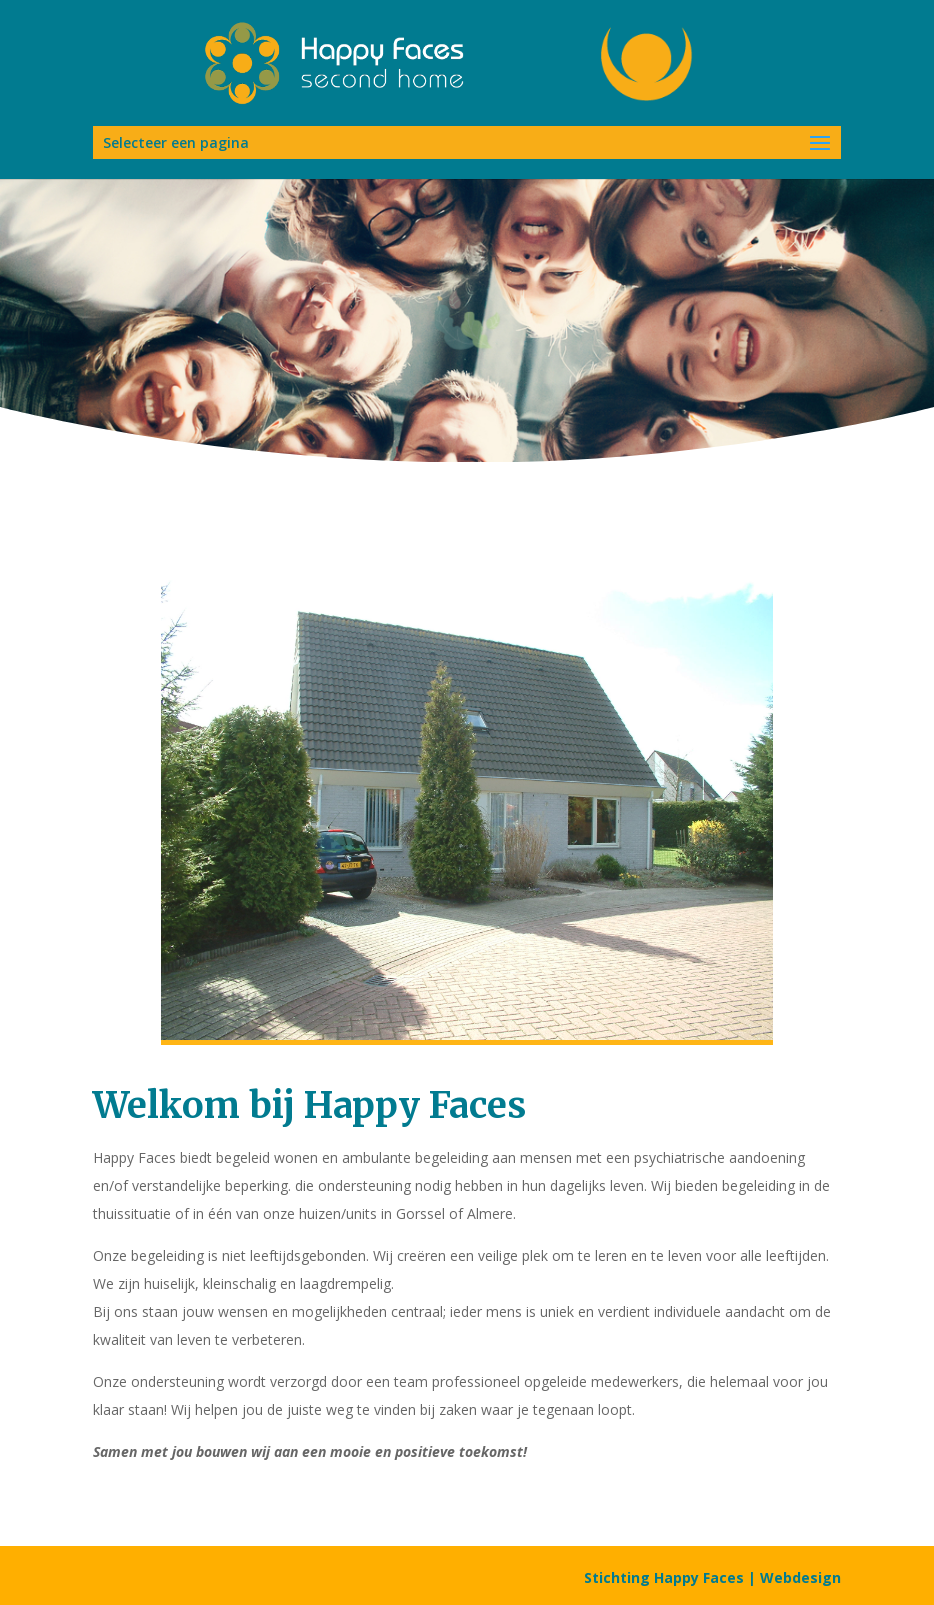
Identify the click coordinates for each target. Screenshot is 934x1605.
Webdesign (800, 1577)
